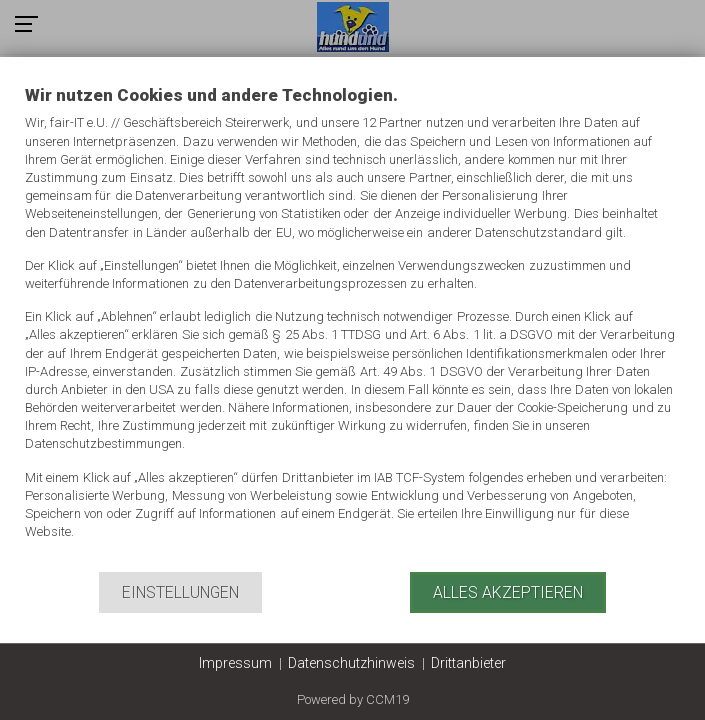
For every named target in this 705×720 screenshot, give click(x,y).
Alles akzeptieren (508, 592)
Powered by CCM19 (353, 699)
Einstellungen (180, 592)
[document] (352, 327)
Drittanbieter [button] (468, 663)
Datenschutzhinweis (351, 663)
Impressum (235, 663)
